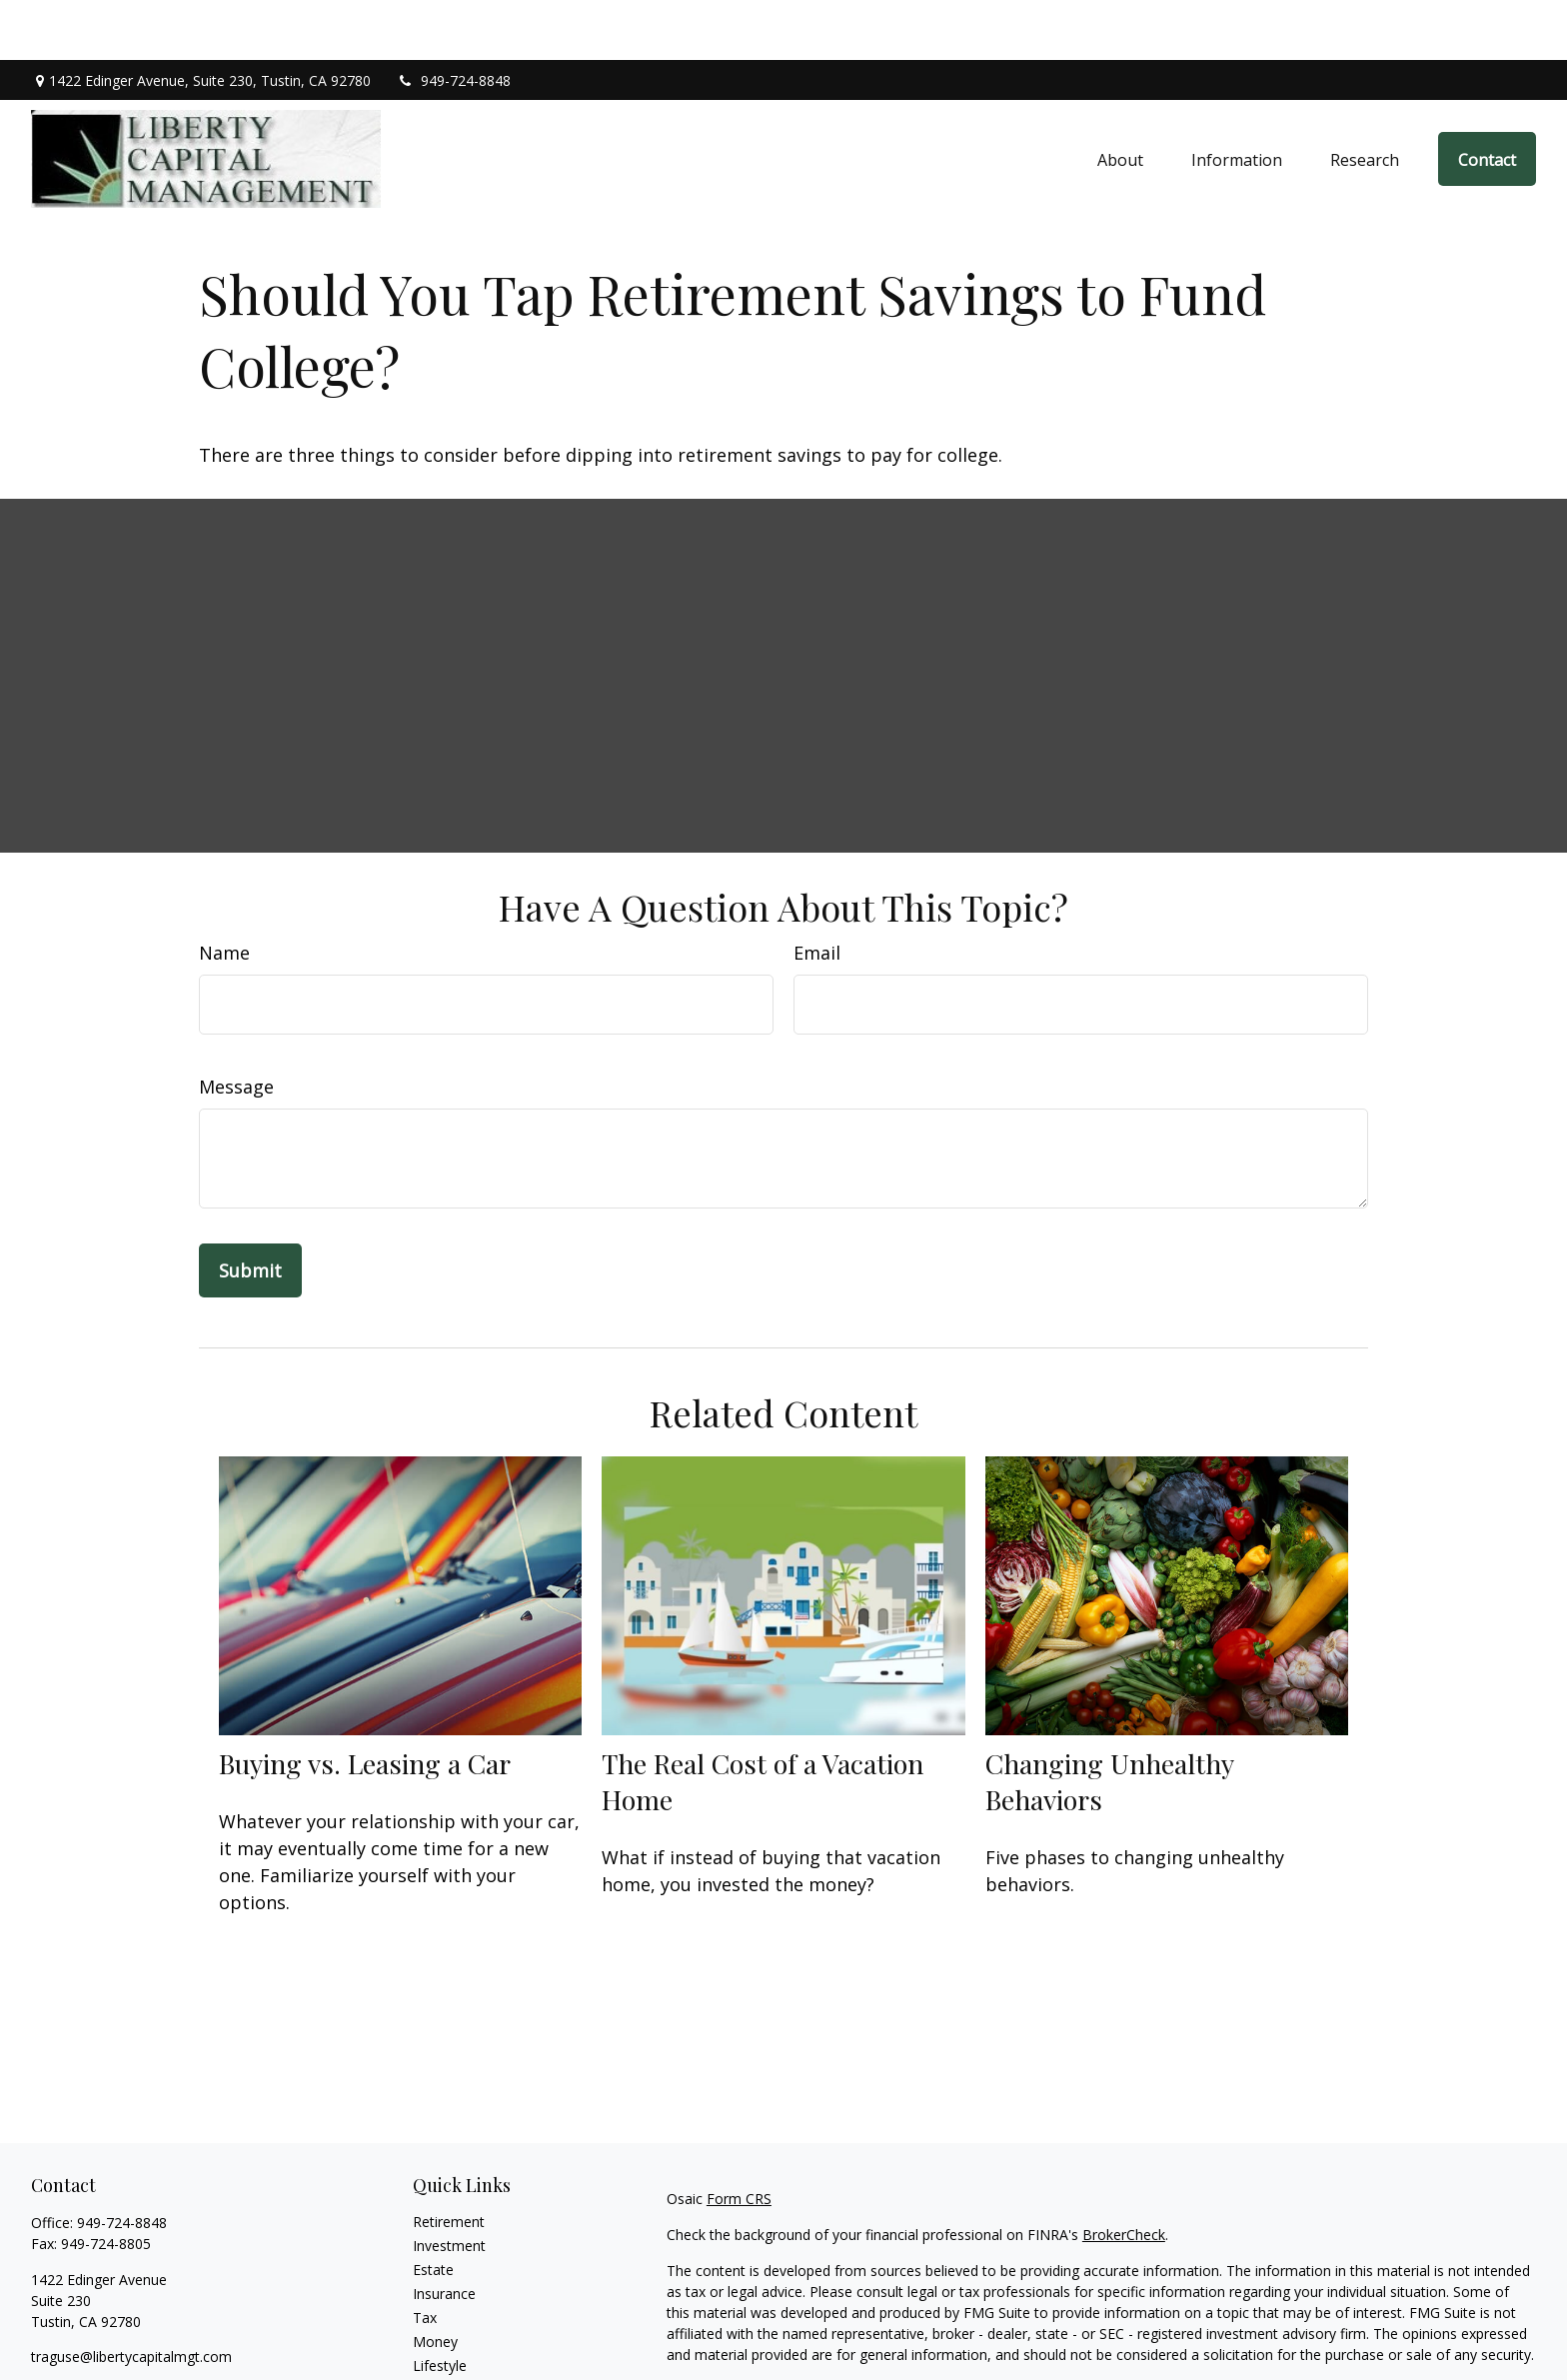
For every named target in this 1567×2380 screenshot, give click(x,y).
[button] (1120, 99)
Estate (433, 2209)
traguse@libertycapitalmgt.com (131, 2296)
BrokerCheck (1123, 2174)
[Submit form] (250, 1210)
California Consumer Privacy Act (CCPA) (1326, 2330)
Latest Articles (459, 2329)
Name (224, 893)
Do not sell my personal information (1189, 2351)
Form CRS (739, 2138)
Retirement (449, 2161)
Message (236, 1027)
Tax (425, 2257)
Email (816, 893)
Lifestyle (440, 2305)
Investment (449, 2185)
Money (435, 2281)
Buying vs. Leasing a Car (365, 1703)
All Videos (444, 2353)
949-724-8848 (453, 20)
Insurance (444, 2233)
